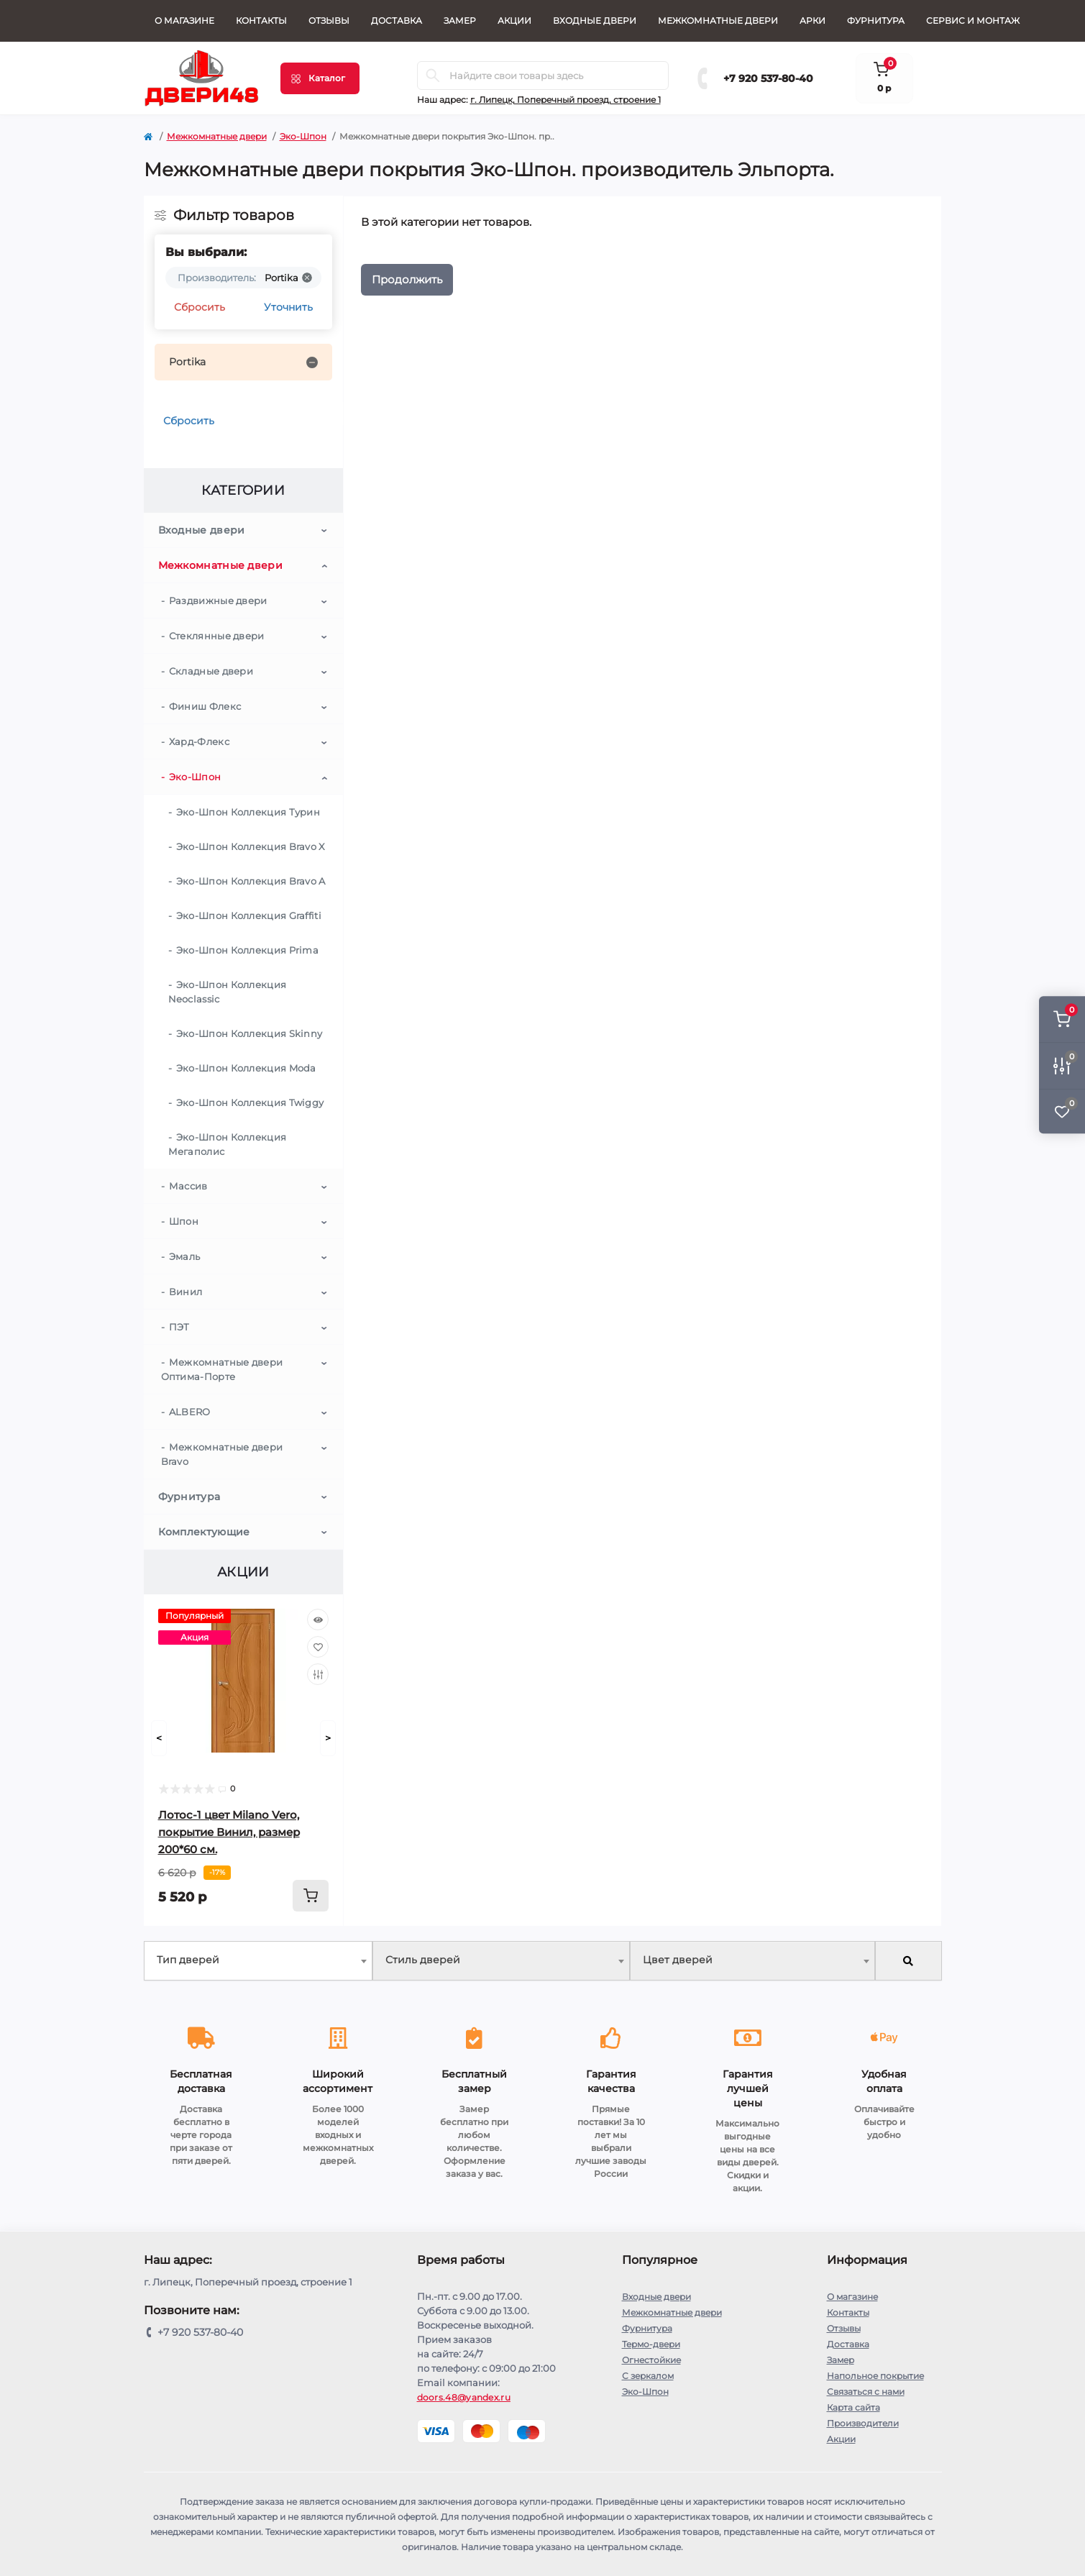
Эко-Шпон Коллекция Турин (248, 812)
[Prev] (159, 1738)
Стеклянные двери (217, 635)
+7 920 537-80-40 (768, 78)
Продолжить (407, 279)
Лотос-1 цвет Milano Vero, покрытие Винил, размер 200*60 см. (229, 1832)
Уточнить (288, 307)
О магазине (184, 20)
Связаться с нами (866, 2391)
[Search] (433, 75)
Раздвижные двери (218, 600)
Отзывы (328, 20)
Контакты (261, 20)
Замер (460, 20)
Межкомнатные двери (718, 20)
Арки (812, 20)
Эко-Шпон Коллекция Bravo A (251, 881)
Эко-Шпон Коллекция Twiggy (250, 1102)
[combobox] (258, 1961)
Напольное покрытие (875, 2375)
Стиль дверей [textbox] (422, 1959)
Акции (514, 20)
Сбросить (199, 307)
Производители (863, 2423)
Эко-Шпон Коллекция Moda (246, 1068)
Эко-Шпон (303, 136)
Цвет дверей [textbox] (678, 1959)
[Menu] (320, 78)
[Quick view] (318, 1619)
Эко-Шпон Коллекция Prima (247, 950)
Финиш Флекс (205, 706)
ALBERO (190, 1411)
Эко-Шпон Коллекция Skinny (249, 1033)
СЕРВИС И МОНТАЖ (973, 20)
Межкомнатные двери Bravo (222, 1454)
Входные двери (594, 20)
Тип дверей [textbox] (188, 1959)
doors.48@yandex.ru (464, 2397)
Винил (186, 1291)
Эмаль (185, 1256)
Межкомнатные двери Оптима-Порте (222, 1369)
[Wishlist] (318, 1647)
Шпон (183, 1221)
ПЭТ (179, 1327)
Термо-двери (651, 2344)
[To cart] (311, 1896)
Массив (188, 1186)
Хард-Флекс (199, 741)
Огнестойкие (651, 2360)
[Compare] (318, 1674)
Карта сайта (853, 2407)
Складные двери (211, 671)
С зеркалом (648, 2375)
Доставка (396, 20)
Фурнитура (876, 20)
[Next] (328, 1738)
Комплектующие (204, 1531)
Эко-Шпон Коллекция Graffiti (248, 915)
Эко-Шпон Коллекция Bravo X (251, 846)
